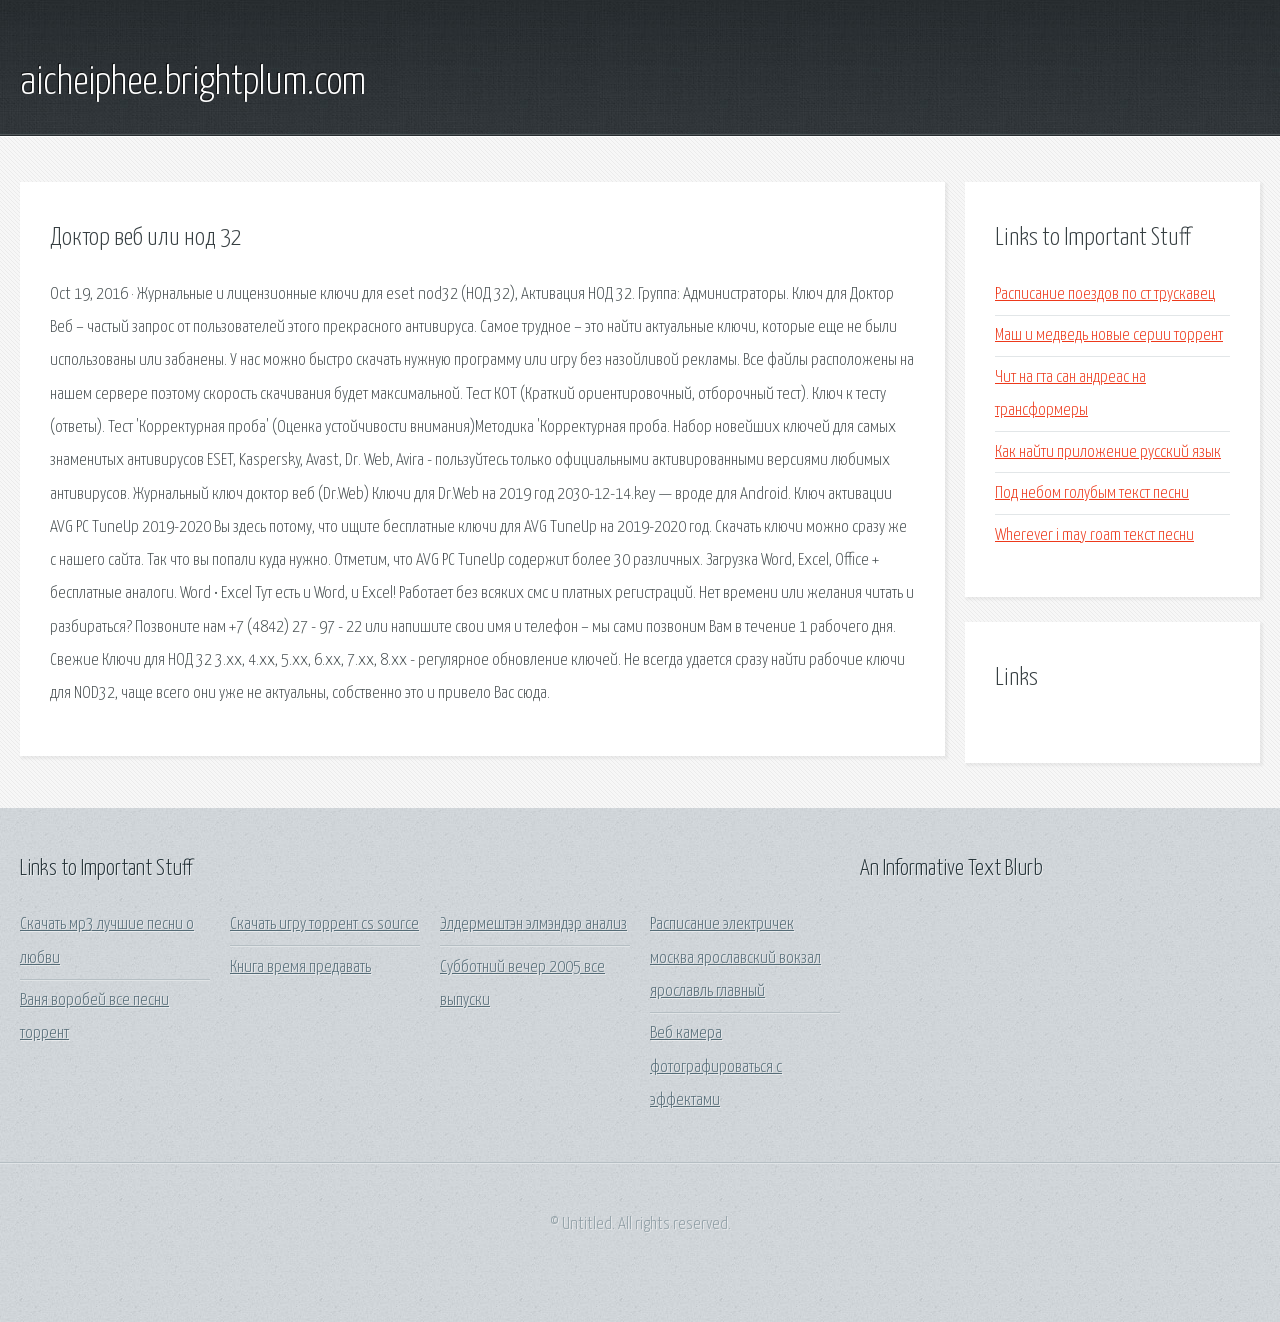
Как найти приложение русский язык (1108, 452)
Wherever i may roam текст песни (1094, 535)
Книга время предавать (300, 967)
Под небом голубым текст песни (1092, 493)
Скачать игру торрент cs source (324, 924)
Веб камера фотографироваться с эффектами (716, 1067)
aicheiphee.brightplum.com (193, 83)
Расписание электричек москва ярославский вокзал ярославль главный (735, 958)
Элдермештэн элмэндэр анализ (533, 924)
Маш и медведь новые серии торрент (1109, 335)
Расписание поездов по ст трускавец (1105, 294)
